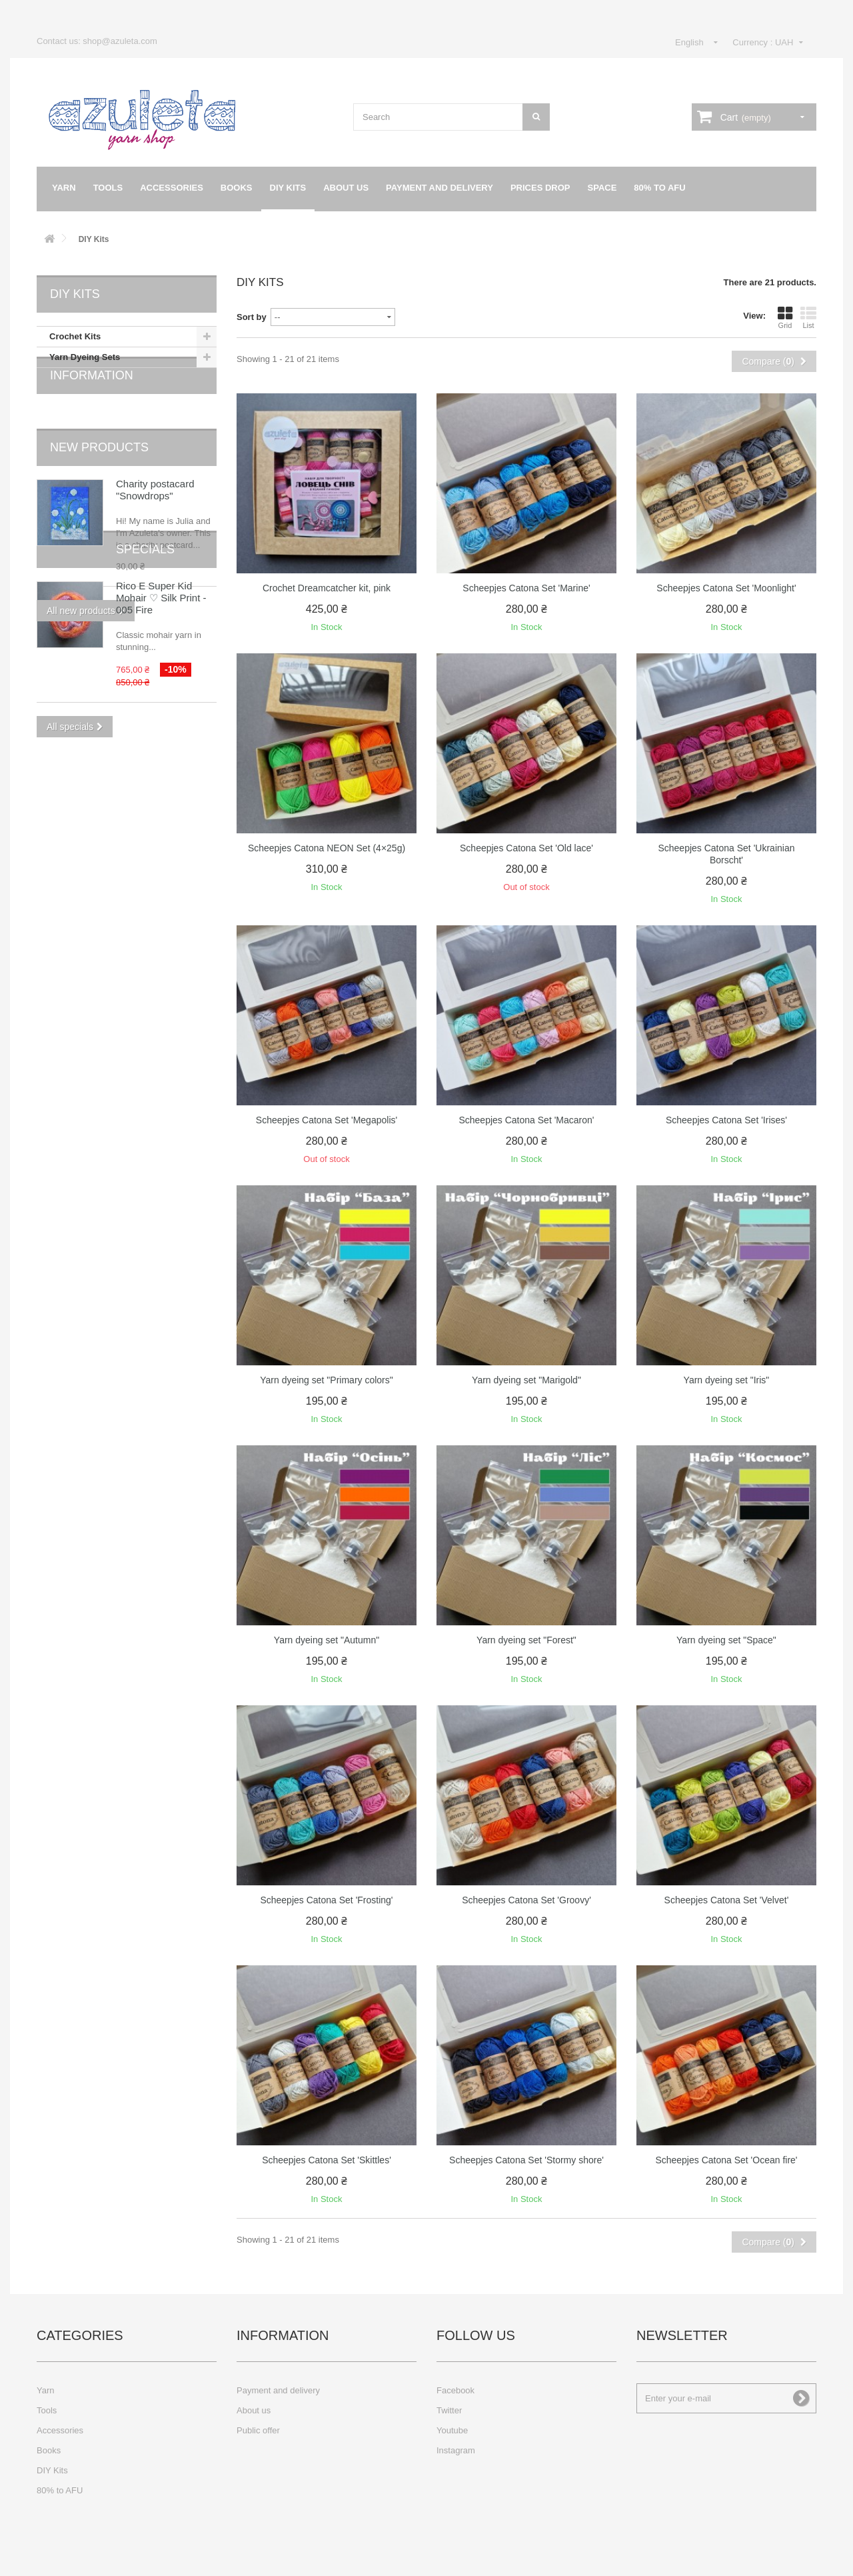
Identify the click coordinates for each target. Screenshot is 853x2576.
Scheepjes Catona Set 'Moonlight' (726, 588)
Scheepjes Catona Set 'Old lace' (526, 848)
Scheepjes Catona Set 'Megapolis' (326, 1120)
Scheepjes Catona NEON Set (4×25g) (326, 848)
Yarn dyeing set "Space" (726, 1640)
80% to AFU (659, 188)
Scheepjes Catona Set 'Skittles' (326, 2160)
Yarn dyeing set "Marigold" (526, 1380)
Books (237, 188)
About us (346, 188)
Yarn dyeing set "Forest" (526, 1640)
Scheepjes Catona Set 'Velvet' (726, 1900)
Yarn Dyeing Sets (84, 357)
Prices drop (540, 188)
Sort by (252, 317)
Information (91, 406)
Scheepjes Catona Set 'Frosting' (326, 1900)
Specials (79, 671)
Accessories (171, 188)
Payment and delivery (439, 188)
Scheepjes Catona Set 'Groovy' (526, 1900)
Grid (785, 317)
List (808, 317)
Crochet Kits (75, 336)
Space (602, 188)
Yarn (64, 188)
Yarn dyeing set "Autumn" (326, 1640)
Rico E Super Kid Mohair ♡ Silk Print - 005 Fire (161, 719)
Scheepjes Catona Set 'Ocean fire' (726, 2160)
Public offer (258, 2430)
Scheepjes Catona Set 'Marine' (526, 588)
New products (99, 458)
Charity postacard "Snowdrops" (155, 501)
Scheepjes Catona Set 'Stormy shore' (526, 2160)
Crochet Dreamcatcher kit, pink (327, 588)
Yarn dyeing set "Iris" (727, 1380)
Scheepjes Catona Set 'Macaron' (526, 1120)
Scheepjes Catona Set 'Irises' (726, 1120)
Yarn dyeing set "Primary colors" (326, 1380)
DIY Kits (288, 188)
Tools (108, 188)
